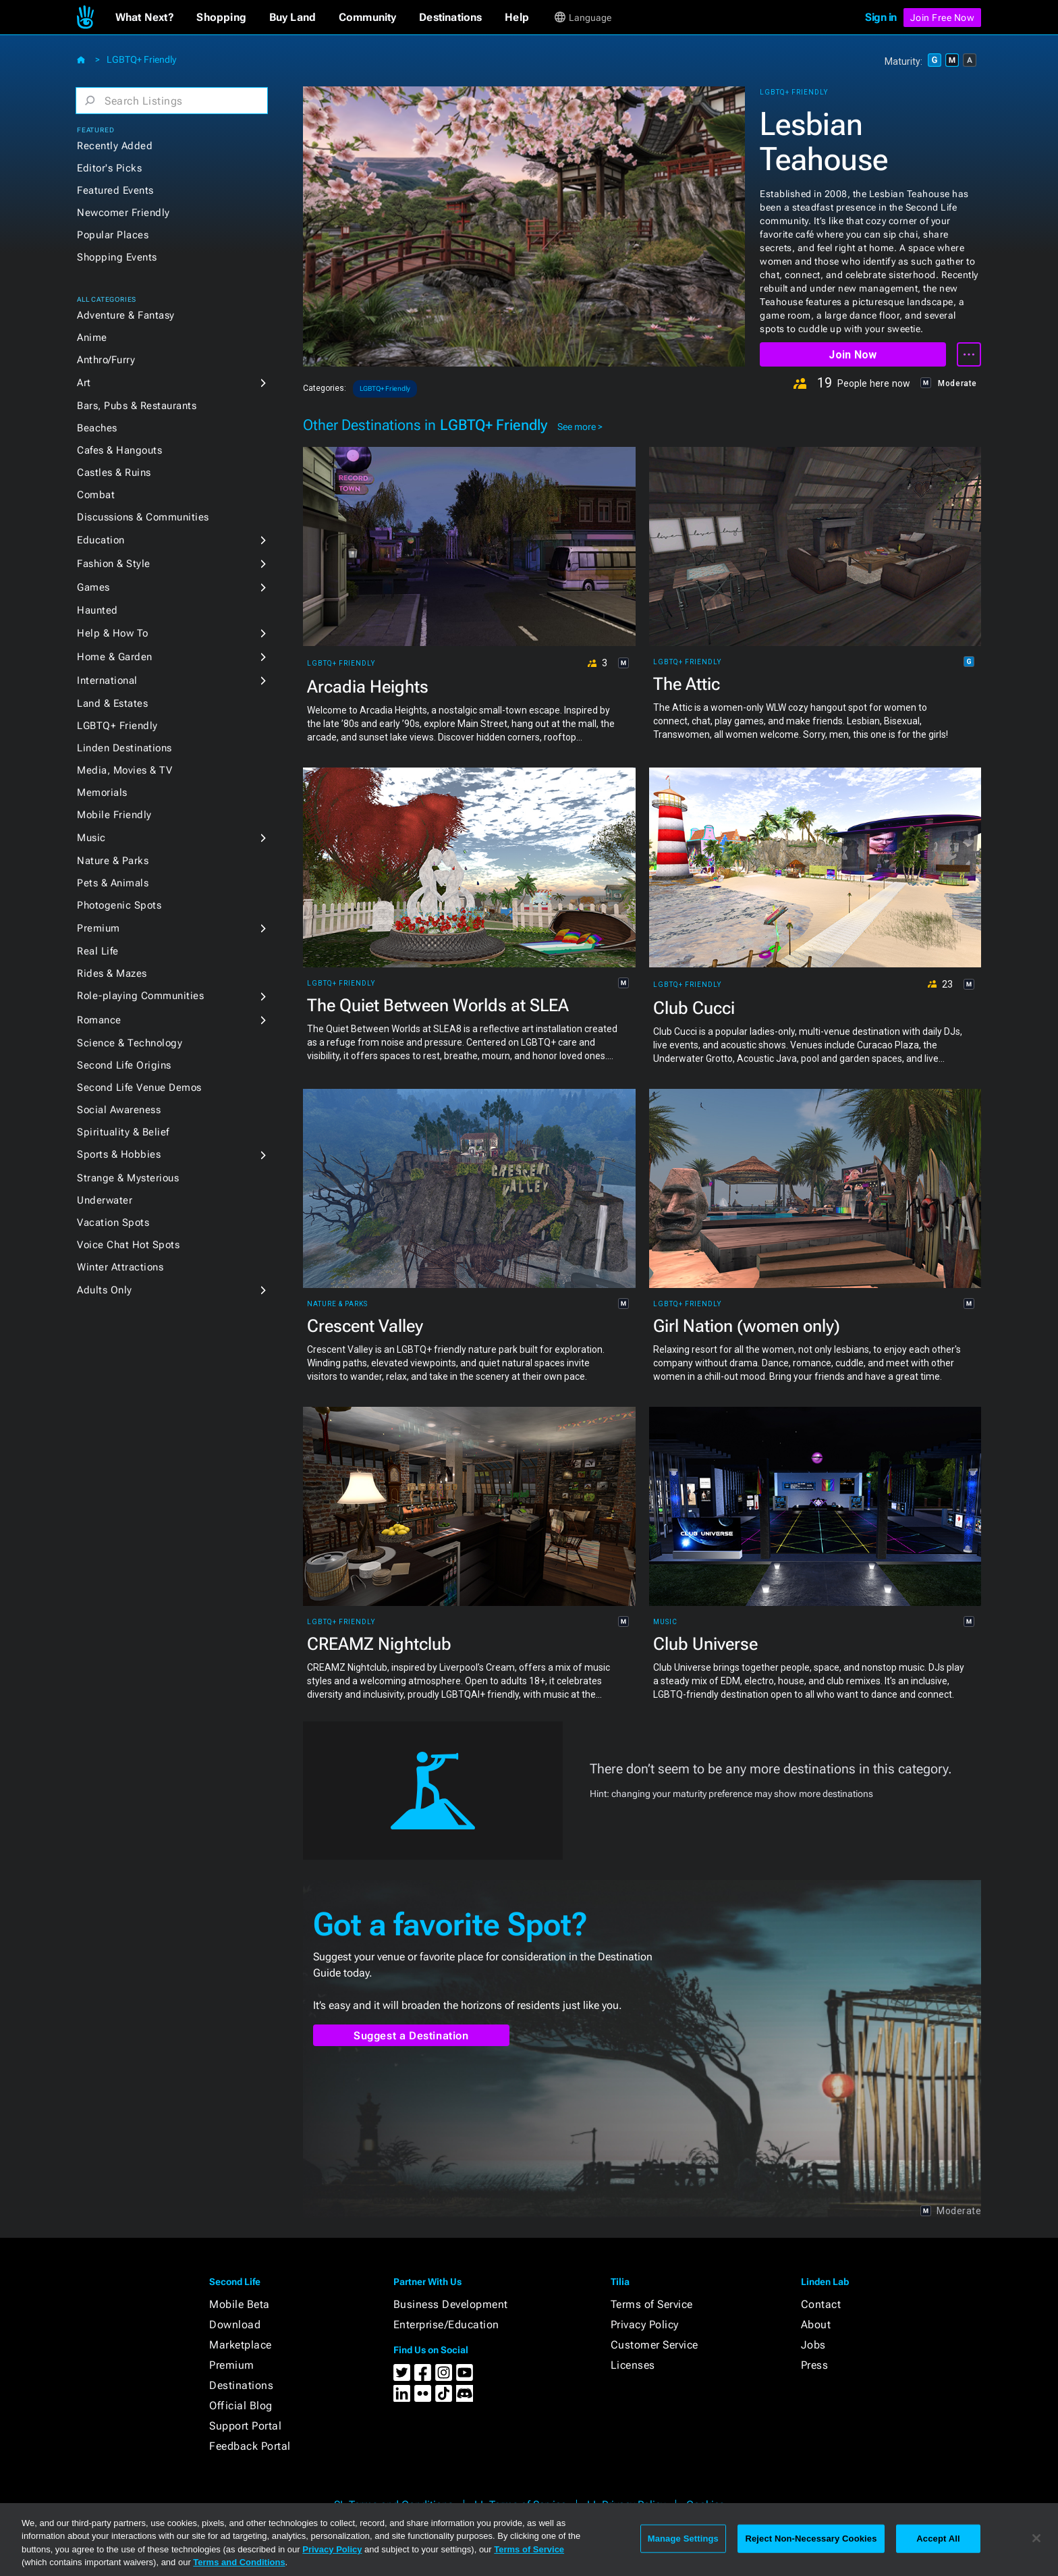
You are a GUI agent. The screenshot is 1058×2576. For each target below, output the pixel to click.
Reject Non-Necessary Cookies (810, 2538)
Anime (92, 337)
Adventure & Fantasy (126, 315)
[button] (144, 17)
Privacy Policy (645, 2324)
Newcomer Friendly (123, 213)
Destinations (241, 2385)
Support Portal (245, 2425)
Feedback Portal (250, 2446)
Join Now (852, 354)
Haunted (97, 610)
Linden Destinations (124, 748)
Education (101, 540)
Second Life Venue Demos (139, 1087)
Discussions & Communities (143, 517)
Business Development (450, 2304)
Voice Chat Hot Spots (128, 1245)
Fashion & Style (113, 564)
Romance (99, 1020)
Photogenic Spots (119, 905)
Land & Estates (112, 703)
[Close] (1036, 2538)
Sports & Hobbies (119, 1154)
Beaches (97, 428)
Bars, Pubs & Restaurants (136, 406)
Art (84, 383)
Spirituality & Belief (123, 1132)
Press (815, 2365)
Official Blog (241, 2405)
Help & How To (112, 633)
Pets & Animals (112, 883)
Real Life (98, 951)
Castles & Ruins (114, 472)
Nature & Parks (112, 861)
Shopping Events (117, 257)
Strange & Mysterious (128, 1178)
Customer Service (654, 2344)
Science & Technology (129, 1043)
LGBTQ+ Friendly (141, 59)
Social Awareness (119, 1110)
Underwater (104, 1200)
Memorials (102, 792)
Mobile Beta (239, 2304)
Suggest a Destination (411, 2035)
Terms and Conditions (239, 2562)
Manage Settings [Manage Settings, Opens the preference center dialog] (683, 2538)
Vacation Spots (113, 1222)
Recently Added (114, 146)
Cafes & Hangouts (119, 450)
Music (91, 838)
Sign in (881, 17)
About (816, 2324)
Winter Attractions (120, 1267)
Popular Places (112, 235)
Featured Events (115, 190)
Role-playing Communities (140, 996)
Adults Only (104, 1290)
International (107, 680)
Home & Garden (114, 657)
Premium (98, 928)
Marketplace (240, 2344)
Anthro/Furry (106, 360)
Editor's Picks (109, 168)
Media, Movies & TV (124, 770)
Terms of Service (652, 2304)
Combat (96, 495)
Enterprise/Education (446, 2324)
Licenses (633, 2365)
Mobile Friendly (114, 815)
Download (234, 2324)
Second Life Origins (124, 1065)
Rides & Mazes (112, 973)
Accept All (937, 2538)
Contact (821, 2304)
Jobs (813, 2344)
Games (93, 587)
